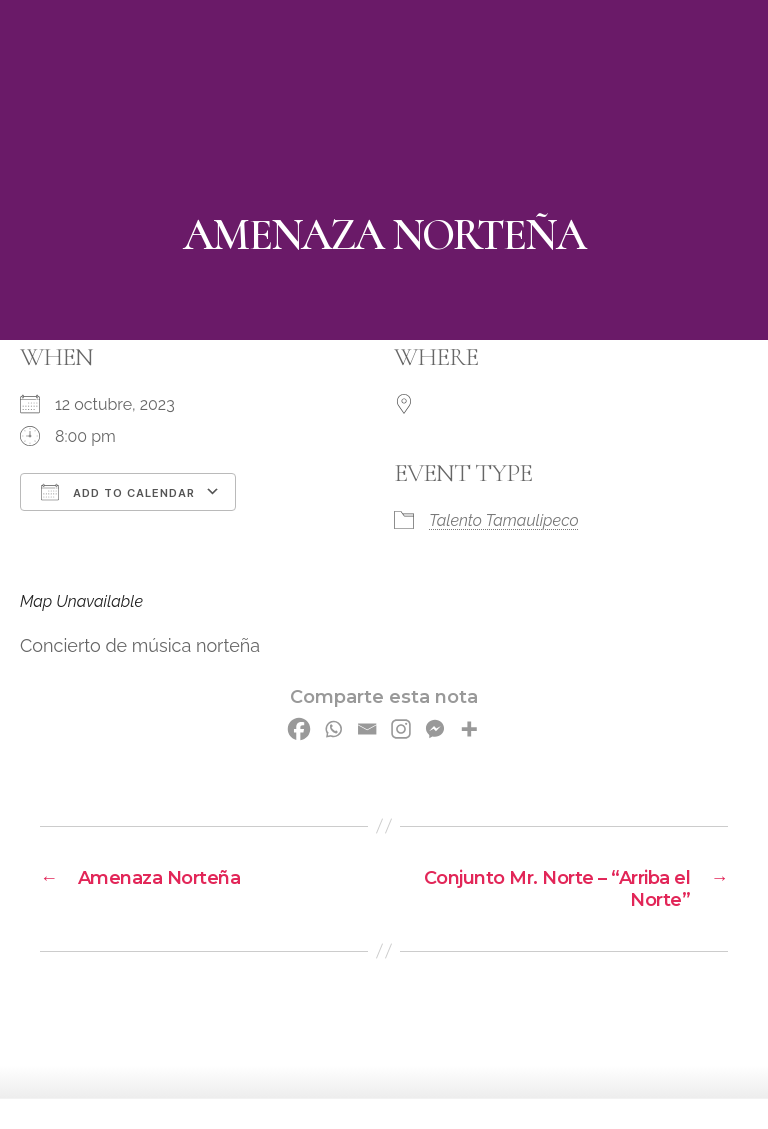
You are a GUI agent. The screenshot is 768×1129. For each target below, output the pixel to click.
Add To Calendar (118, 492)
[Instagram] (401, 729)
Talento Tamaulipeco (504, 520)
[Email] (367, 729)
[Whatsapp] (333, 729)
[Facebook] (299, 729)
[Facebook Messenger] (435, 729)
